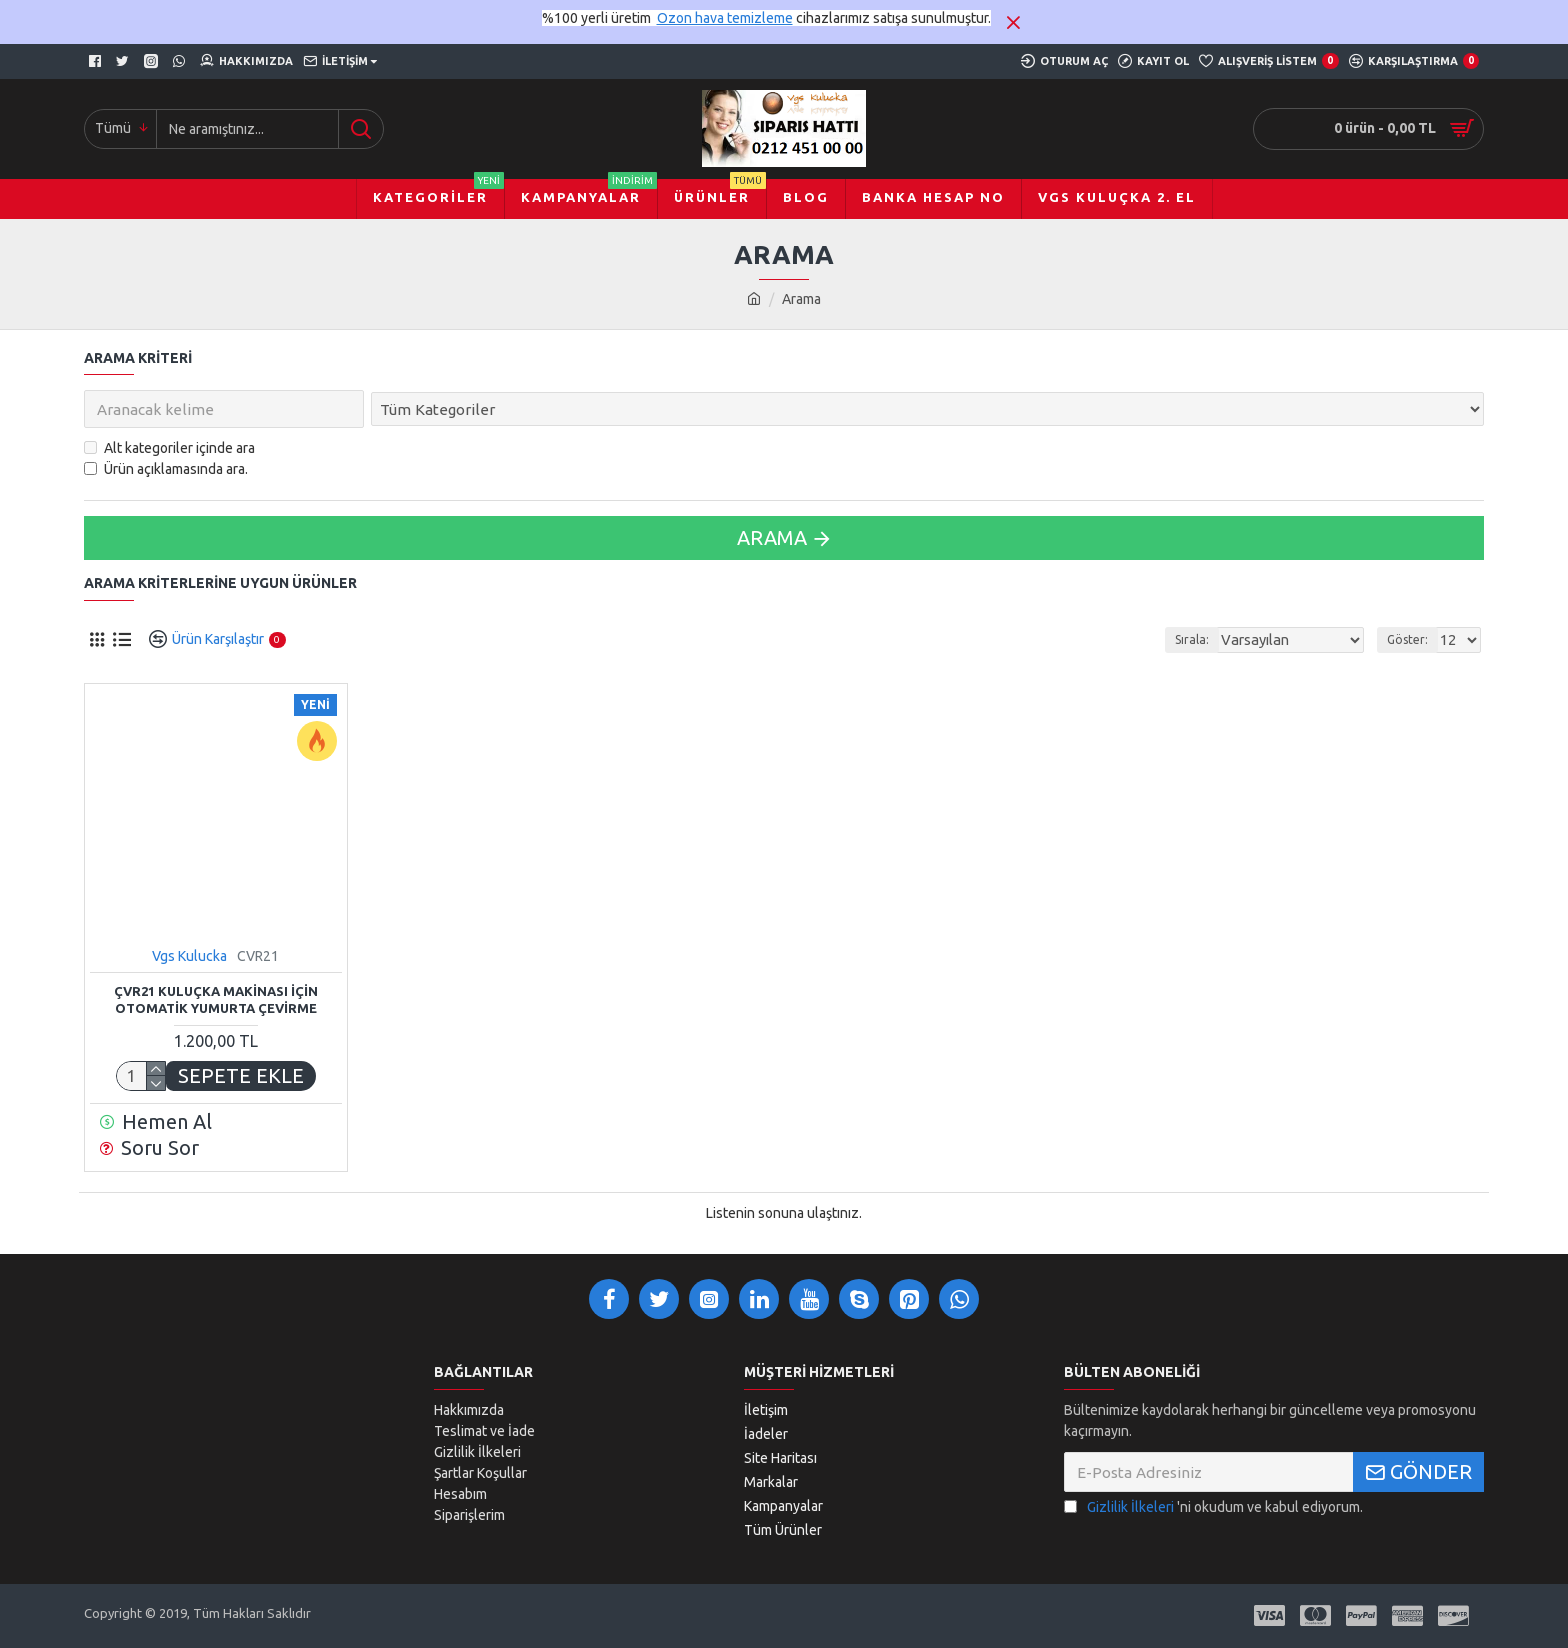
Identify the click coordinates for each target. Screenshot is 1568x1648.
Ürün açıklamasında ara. (166, 469)
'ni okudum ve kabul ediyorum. (1213, 1507)
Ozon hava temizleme (725, 18)
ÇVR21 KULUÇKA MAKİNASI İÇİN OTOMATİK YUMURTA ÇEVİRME (216, 999)
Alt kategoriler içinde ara (169, 448)
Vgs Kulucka (189, 956)
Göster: (1410, 639)
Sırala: (1212, 639)
